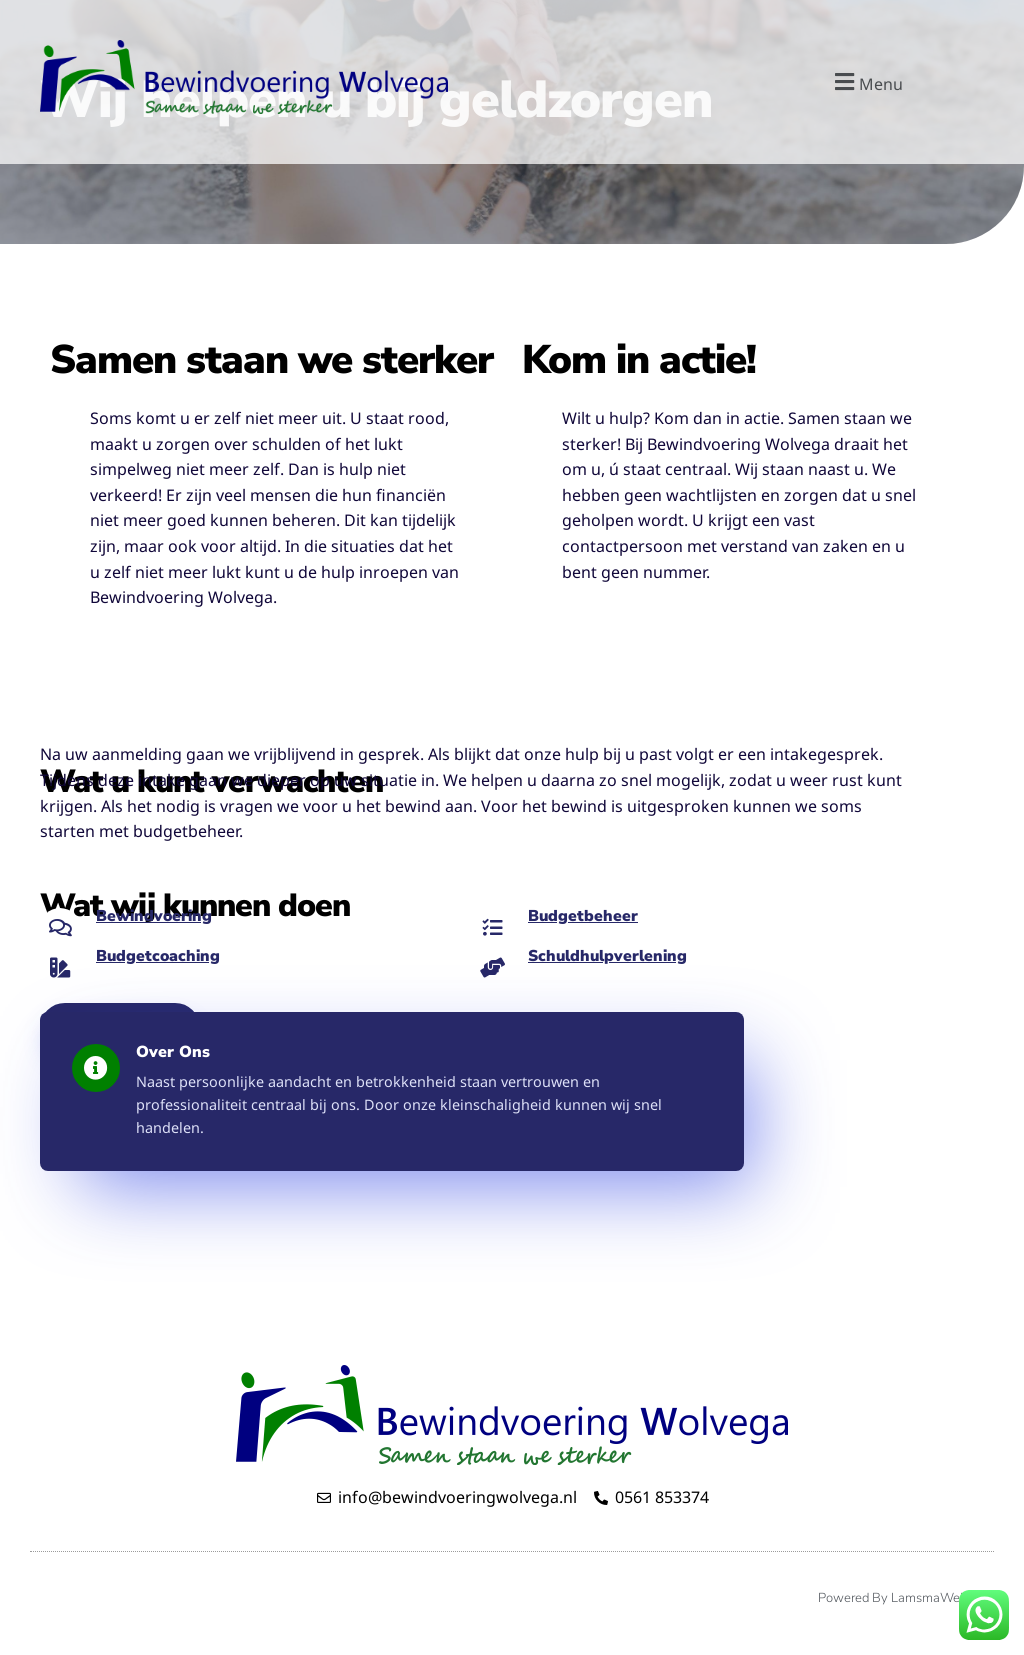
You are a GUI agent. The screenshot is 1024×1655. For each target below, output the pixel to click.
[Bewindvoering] (60, 928)
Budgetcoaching (159, 956)
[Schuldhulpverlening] (492, 968)
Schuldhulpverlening (610, 956)
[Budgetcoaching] (60, 968)
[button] (866, 81)
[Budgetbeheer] (492, 928)
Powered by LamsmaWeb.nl (901, 1598)
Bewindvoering (155, 916)
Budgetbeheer (583, 916)
